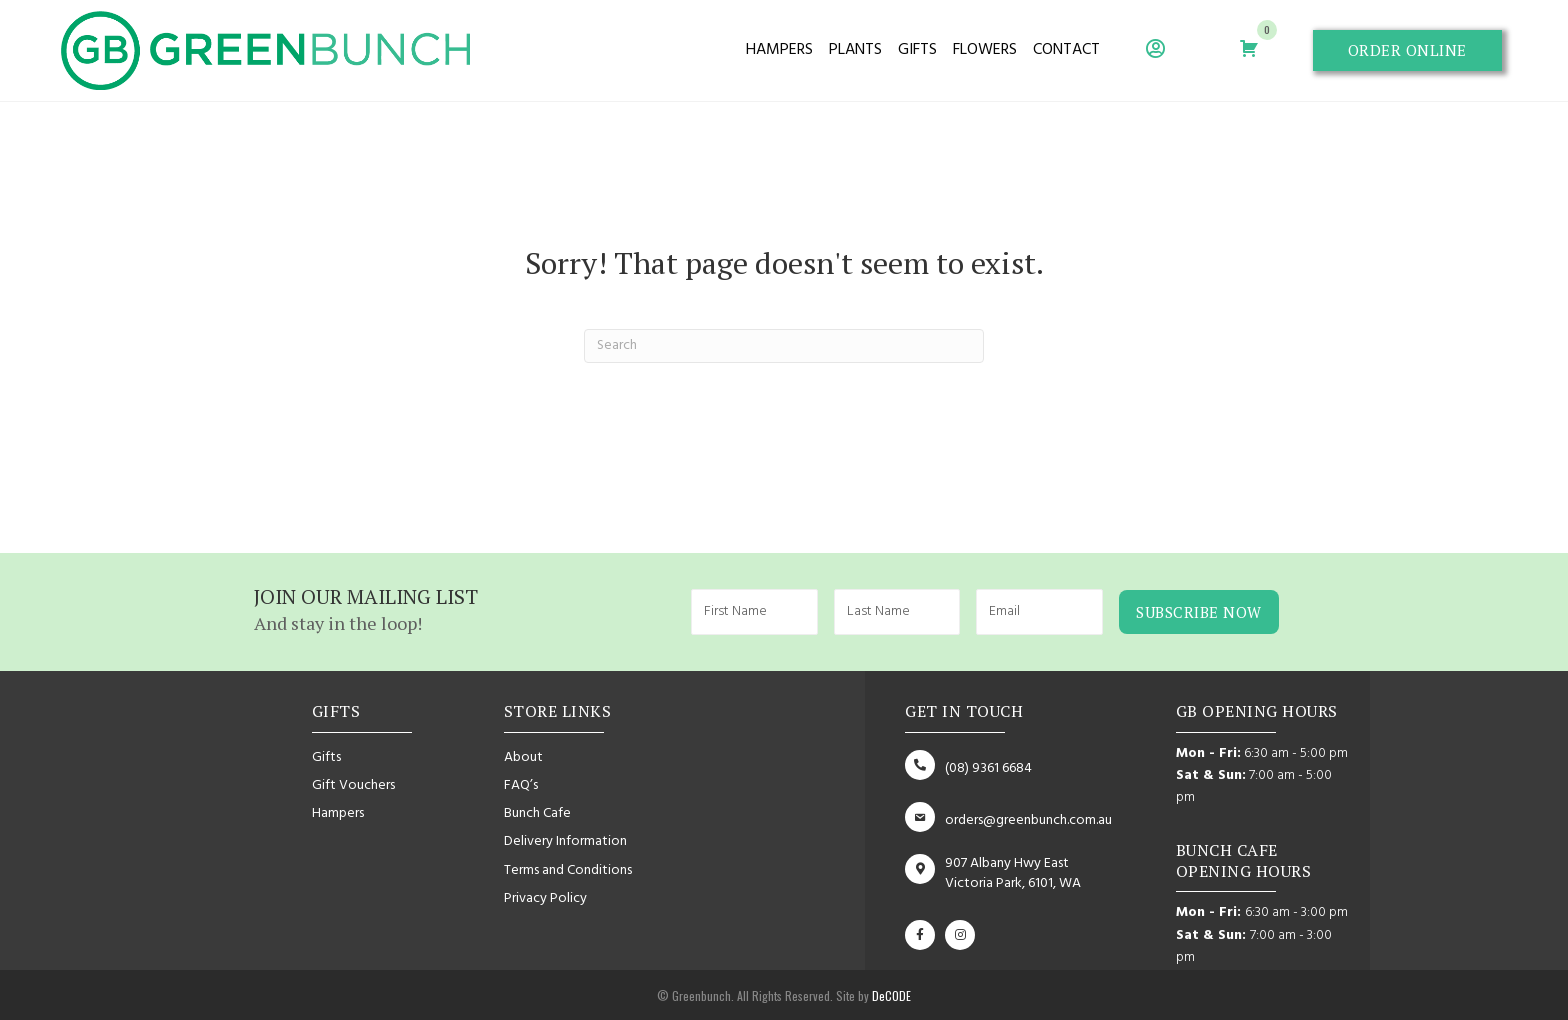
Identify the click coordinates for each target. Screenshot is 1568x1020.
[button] (1407, 51)
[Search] (784, 346)
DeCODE (890, 995)
